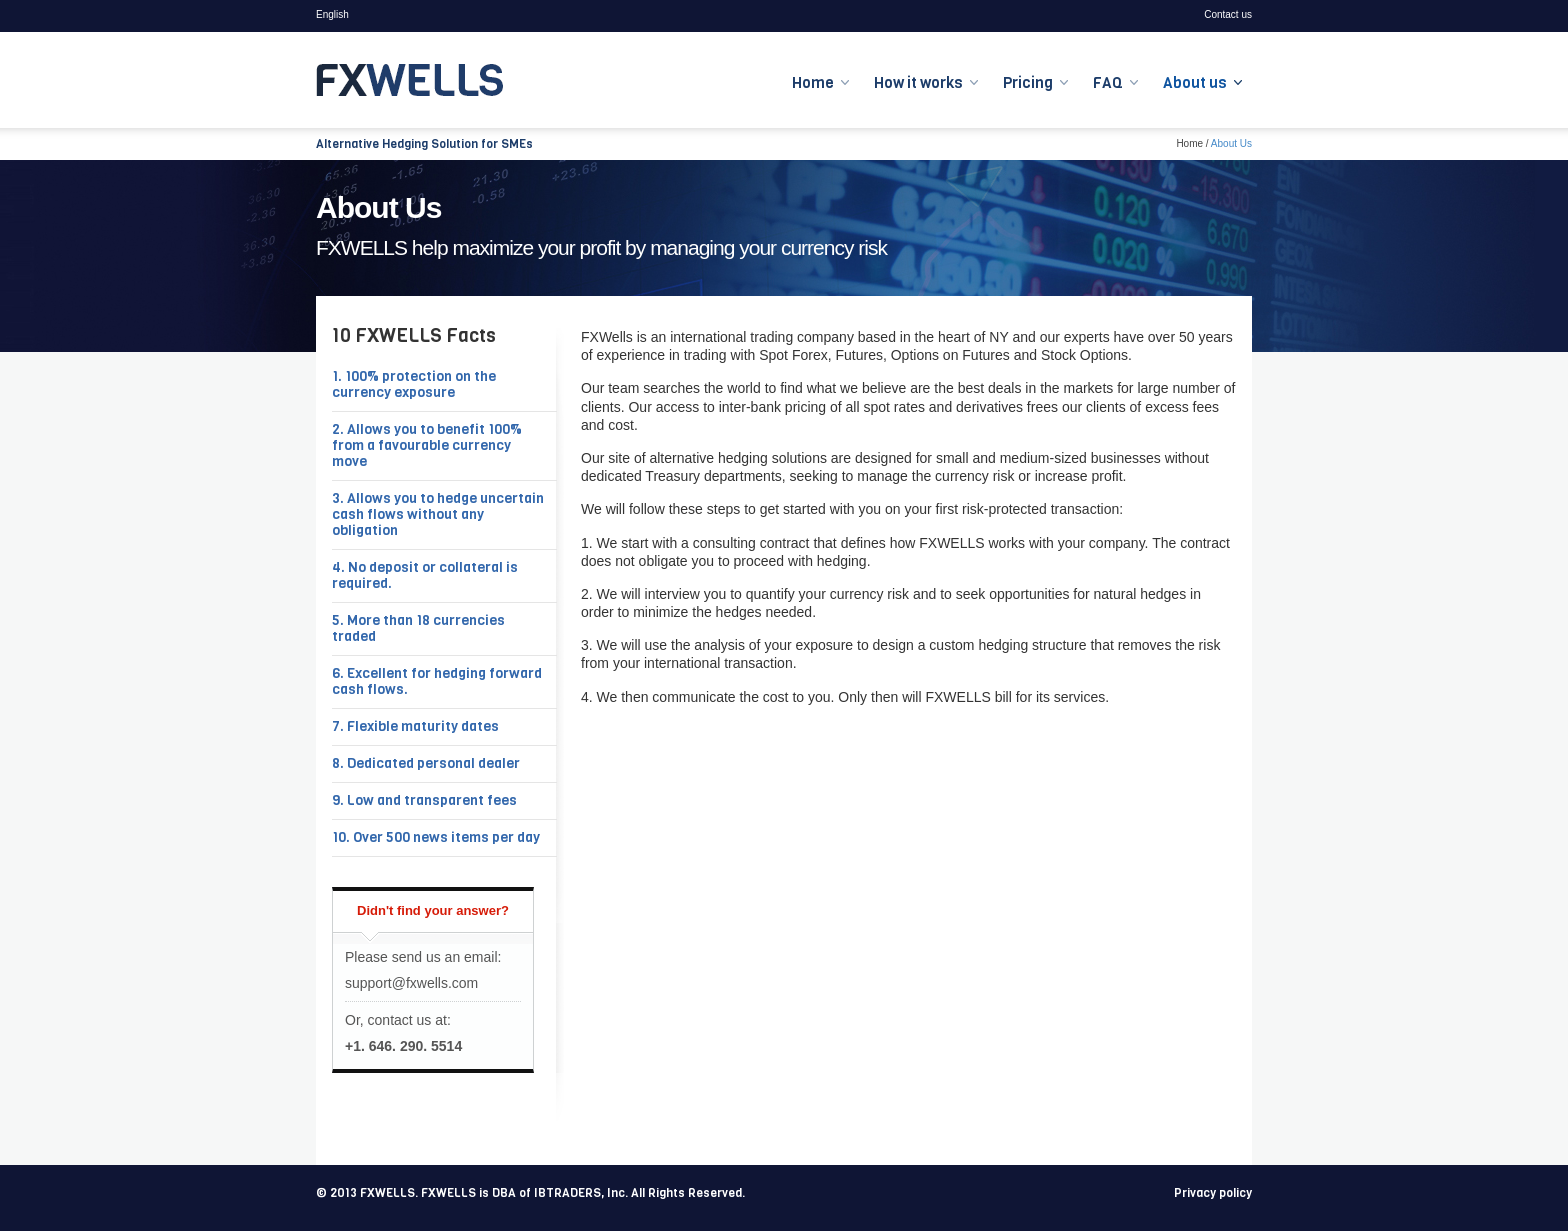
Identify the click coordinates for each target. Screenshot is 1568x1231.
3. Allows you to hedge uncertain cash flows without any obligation (438, 514)
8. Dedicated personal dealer (426, 763)
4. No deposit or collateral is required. (425, 575)
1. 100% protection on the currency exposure (414, 384)
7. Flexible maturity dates (415, 726)
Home (813, 83)
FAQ (1108, 83)
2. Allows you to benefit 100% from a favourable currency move (427, 445)
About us (1195, 83)
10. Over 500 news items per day (436, 837)
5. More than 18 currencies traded (418, 628)
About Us (1231, 143)
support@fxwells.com (411, 983)
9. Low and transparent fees (424, 800)
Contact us (1228, 14)
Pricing (1028, 83)
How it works (918, 83)
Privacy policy (1213, 1193)
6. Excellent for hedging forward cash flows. (437, 681)
